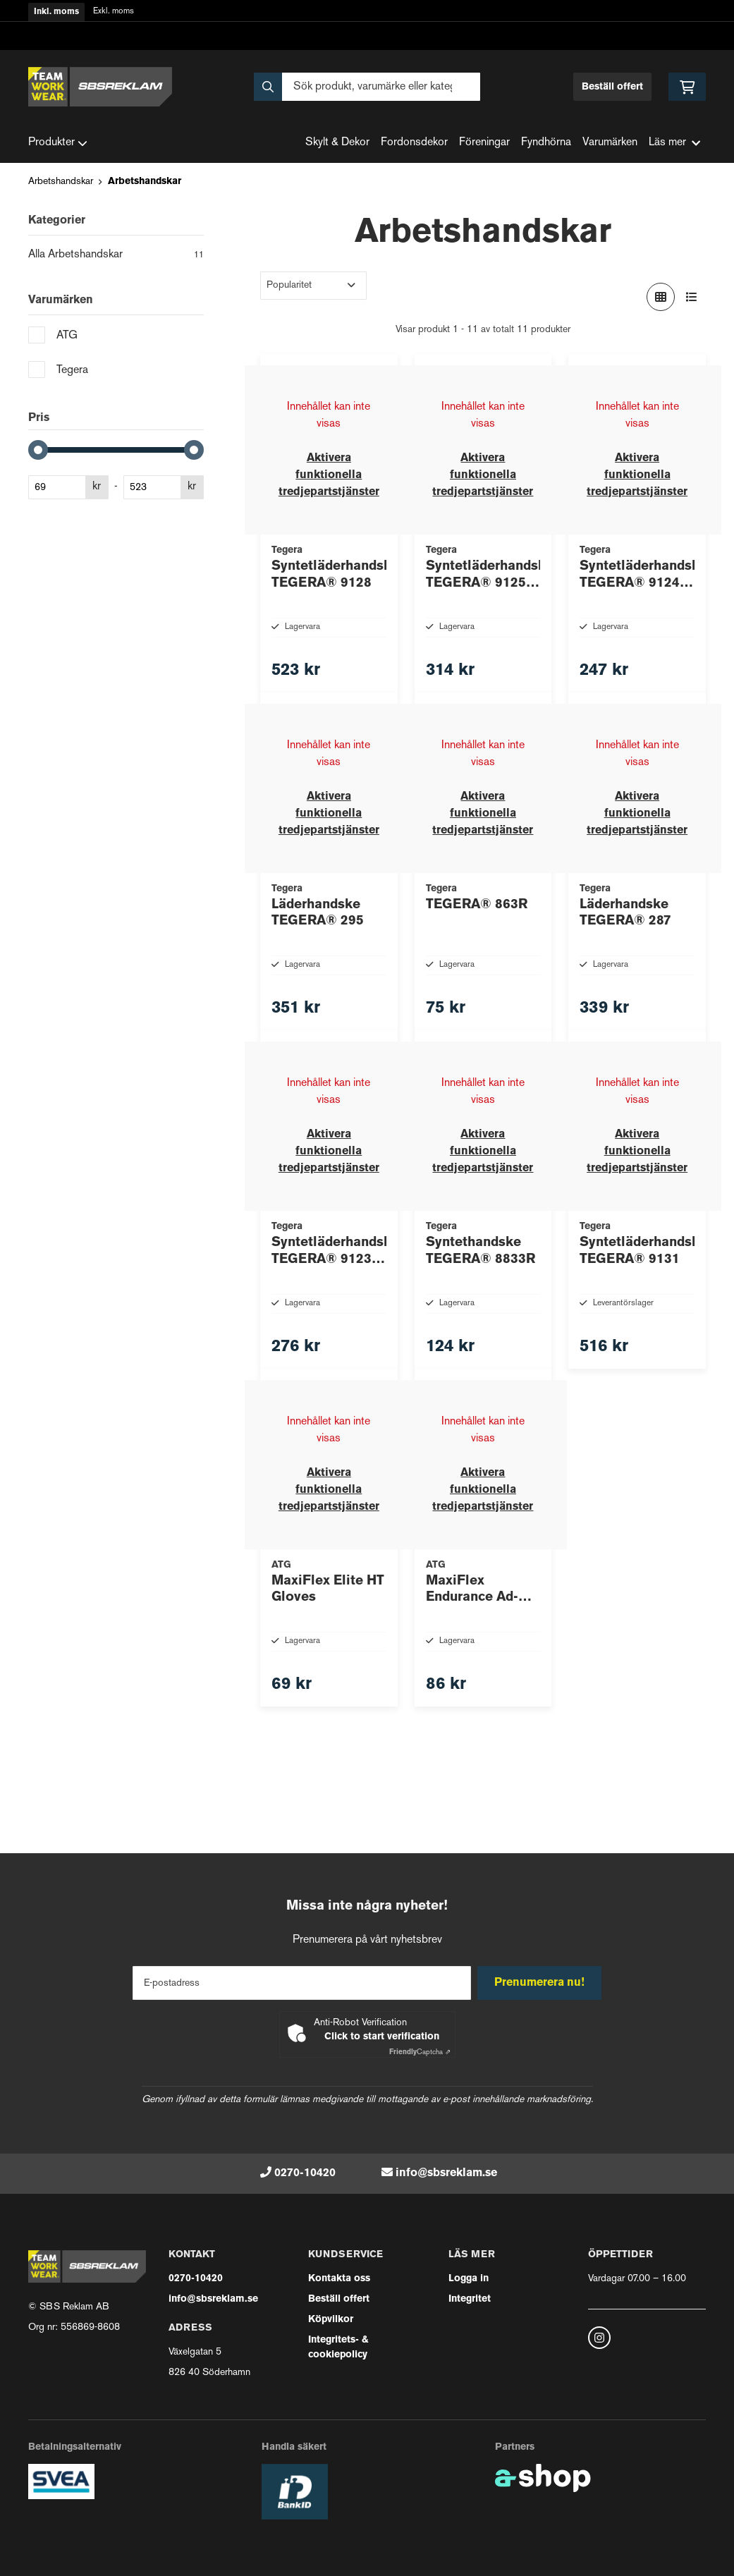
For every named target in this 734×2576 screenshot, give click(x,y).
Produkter (57, 143)
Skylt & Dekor (337, 143)
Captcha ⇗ (420, 2052)
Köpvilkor (330, 2319)
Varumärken (609, 143)
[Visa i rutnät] (661, 297)
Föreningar (484, 143)
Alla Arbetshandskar (116, 256)
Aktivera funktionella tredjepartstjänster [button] (329, 475)
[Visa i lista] (692, 297)
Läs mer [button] (674, 143)
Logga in (468, 2278)
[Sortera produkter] (313, 285)
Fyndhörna (546, 143)
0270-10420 (305, 2173)
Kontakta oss (339, 2278)
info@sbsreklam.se (446, 2173)
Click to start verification (381, 2036)
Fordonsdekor (414, 143)
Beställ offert (612, 87)
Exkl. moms (113, 12)
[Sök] (366, 87)
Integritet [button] (469, 2299)
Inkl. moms (56, 12)
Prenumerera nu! (542, 1983)
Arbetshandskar (60, 181)
